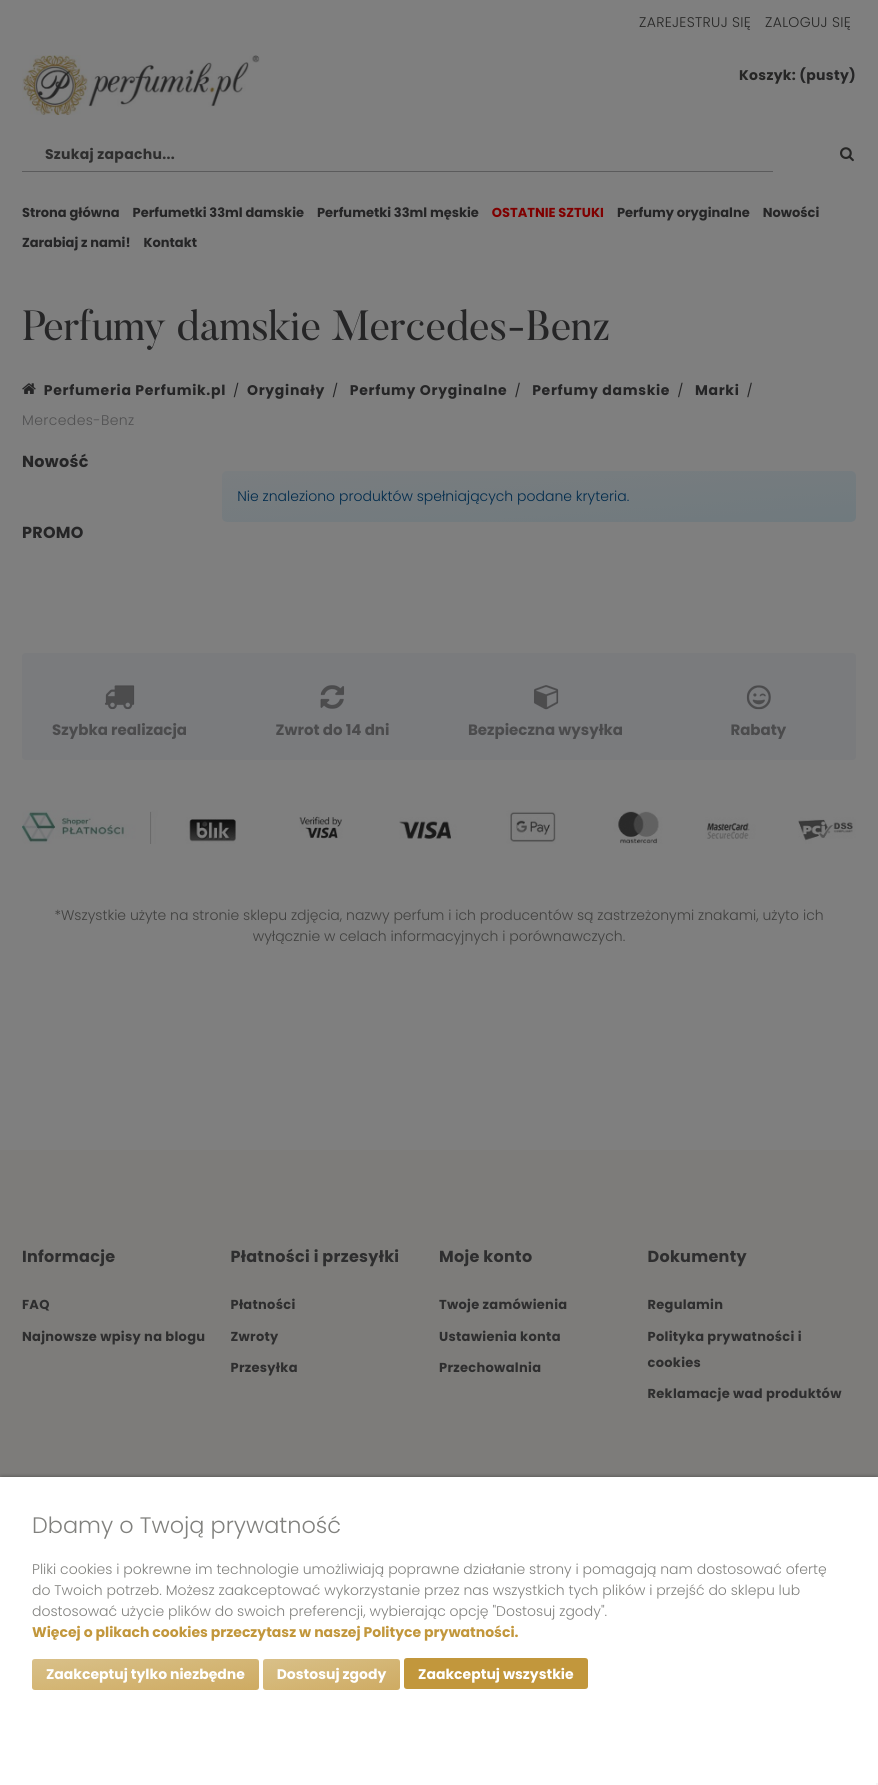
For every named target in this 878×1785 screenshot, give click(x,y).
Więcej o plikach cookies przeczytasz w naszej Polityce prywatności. (275, 1631)
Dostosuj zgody (332, 1674)
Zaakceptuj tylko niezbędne (145, 1674)
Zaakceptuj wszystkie (495, 1674)
